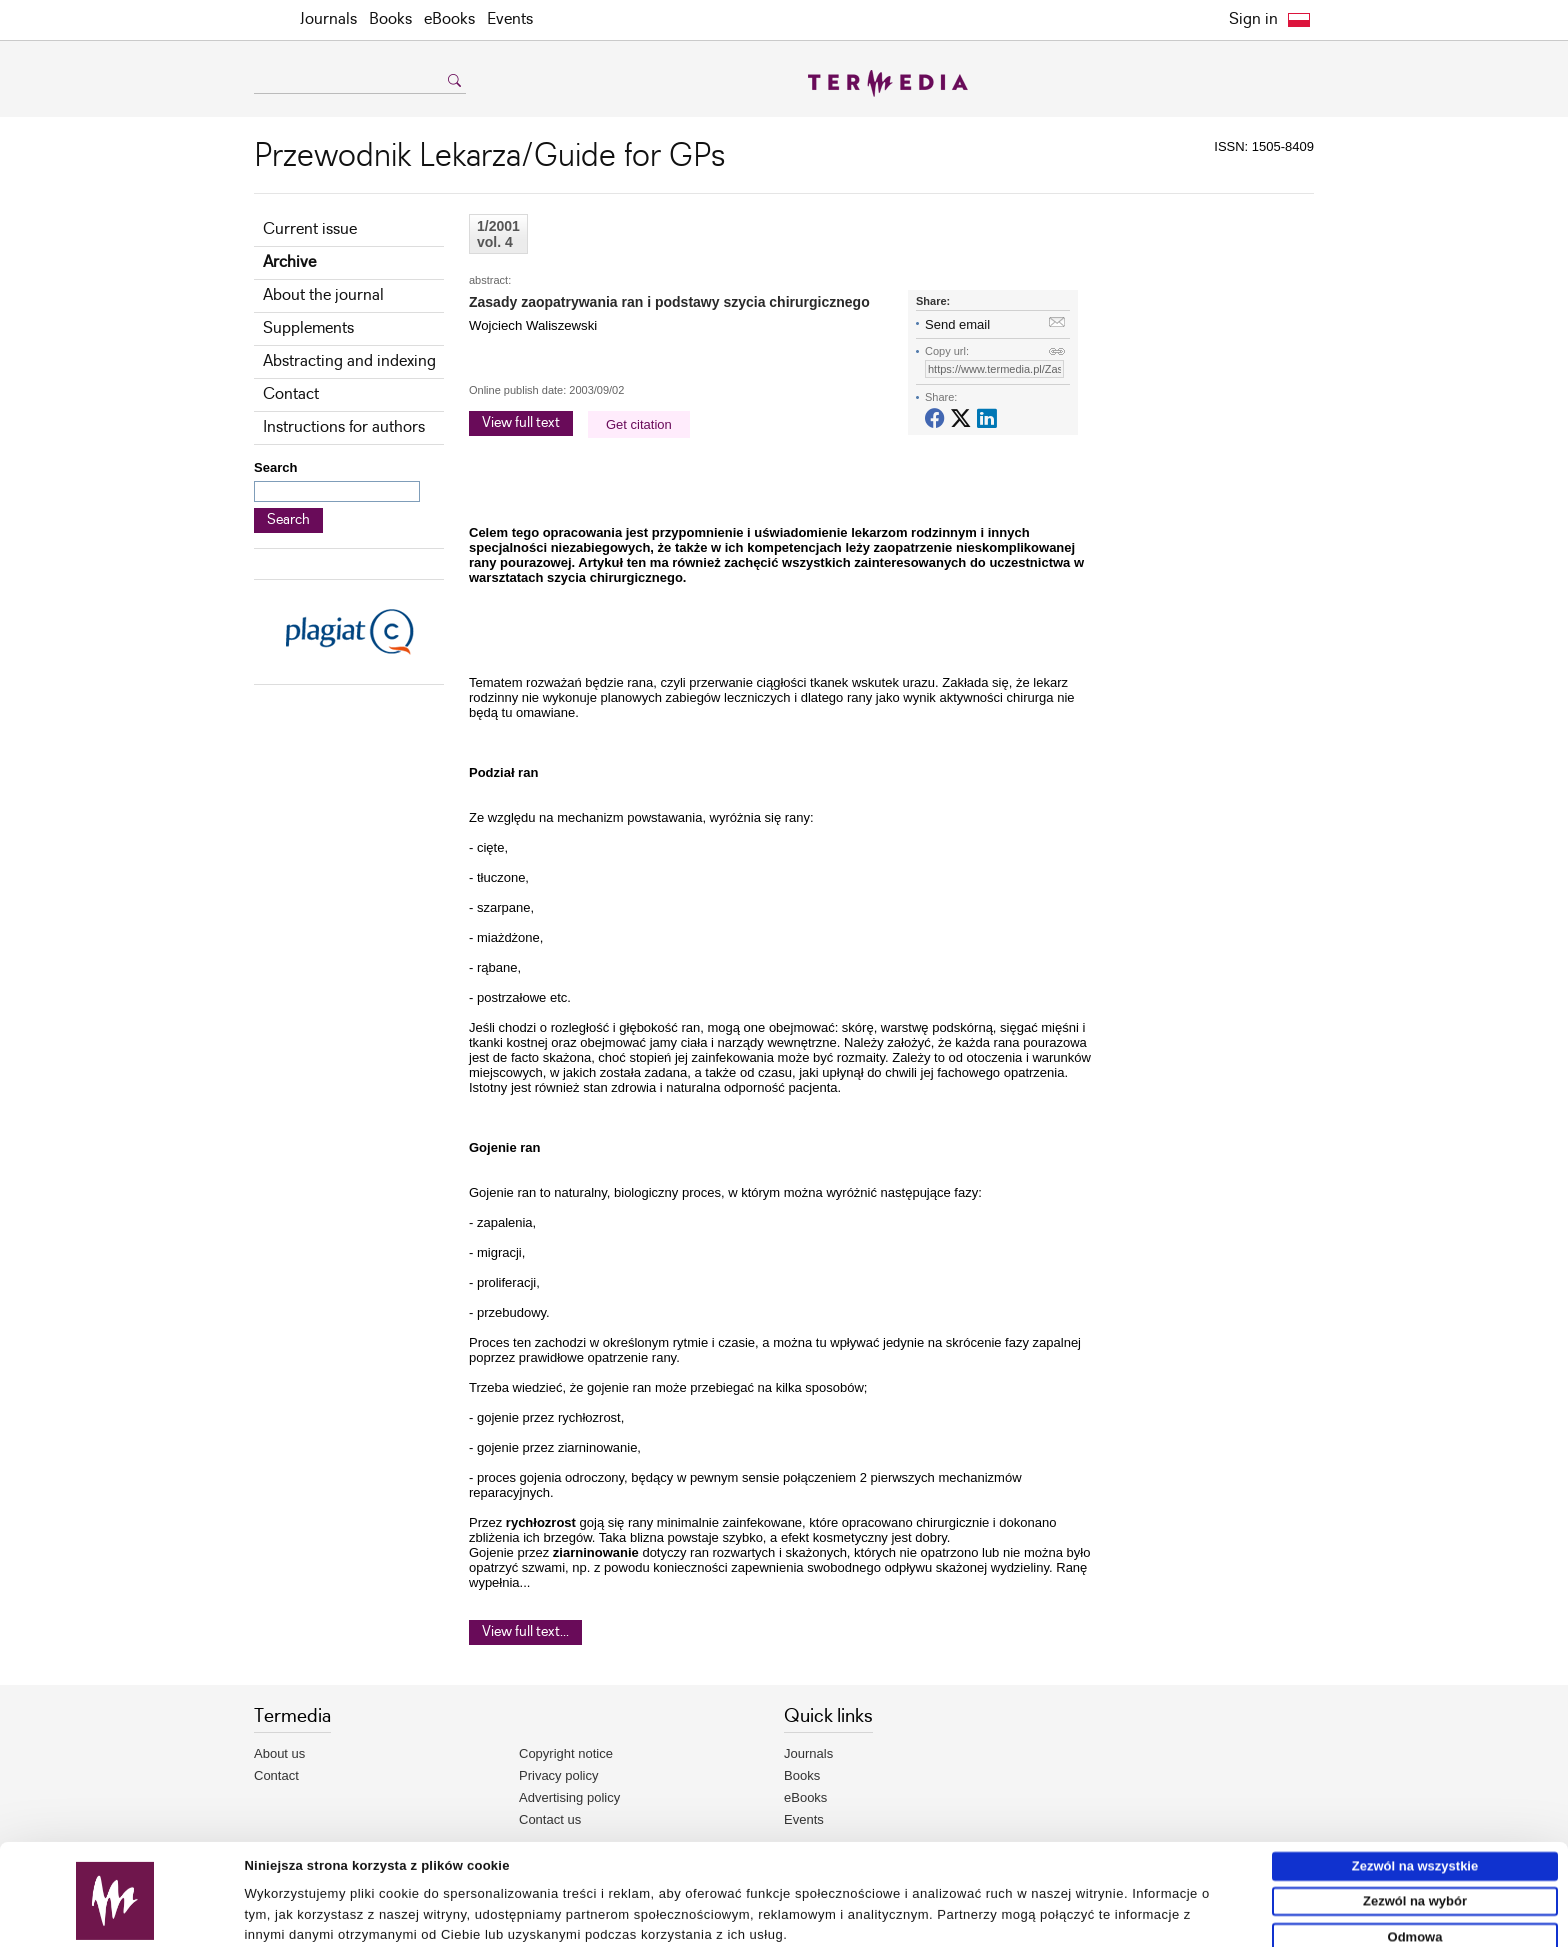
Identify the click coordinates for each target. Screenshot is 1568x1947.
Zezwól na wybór (1415, 1835)
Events (510, 19)
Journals (328, 19)
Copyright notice (566, 1753)
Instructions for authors (344, 427)
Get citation (639, 424)
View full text (521, 423)
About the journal (323, 295)
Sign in (1253, 19)
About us (279, 1753)
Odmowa (1415, 1871)
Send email (957, 324)
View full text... (525, 1632)
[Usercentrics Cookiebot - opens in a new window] (115, 1924)
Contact (291, 394)
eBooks (449, 19)
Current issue (310, 229)
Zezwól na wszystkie (1415, 1800)
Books (390, 19)
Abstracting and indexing (349, 361)
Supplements (308, 328)
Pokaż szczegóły (927, 1923)
